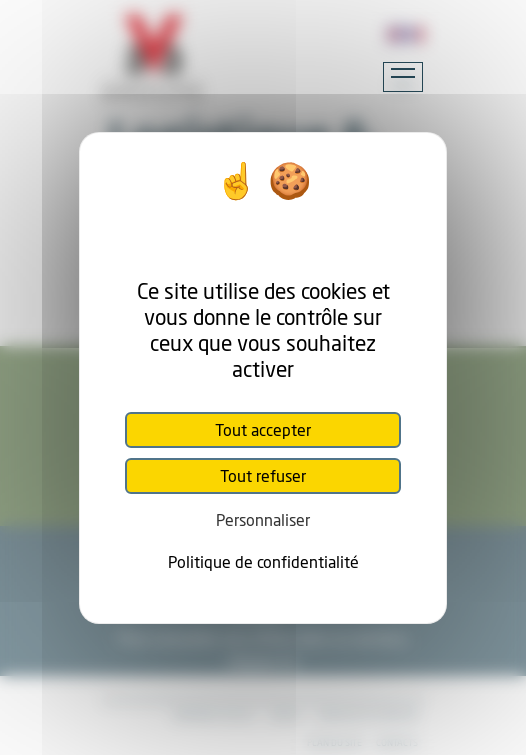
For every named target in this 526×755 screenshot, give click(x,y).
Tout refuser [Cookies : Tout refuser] (263, 475)
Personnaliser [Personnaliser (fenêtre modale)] (263, 519)
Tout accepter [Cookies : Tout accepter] (263, 429)
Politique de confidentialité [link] (263, 561)
